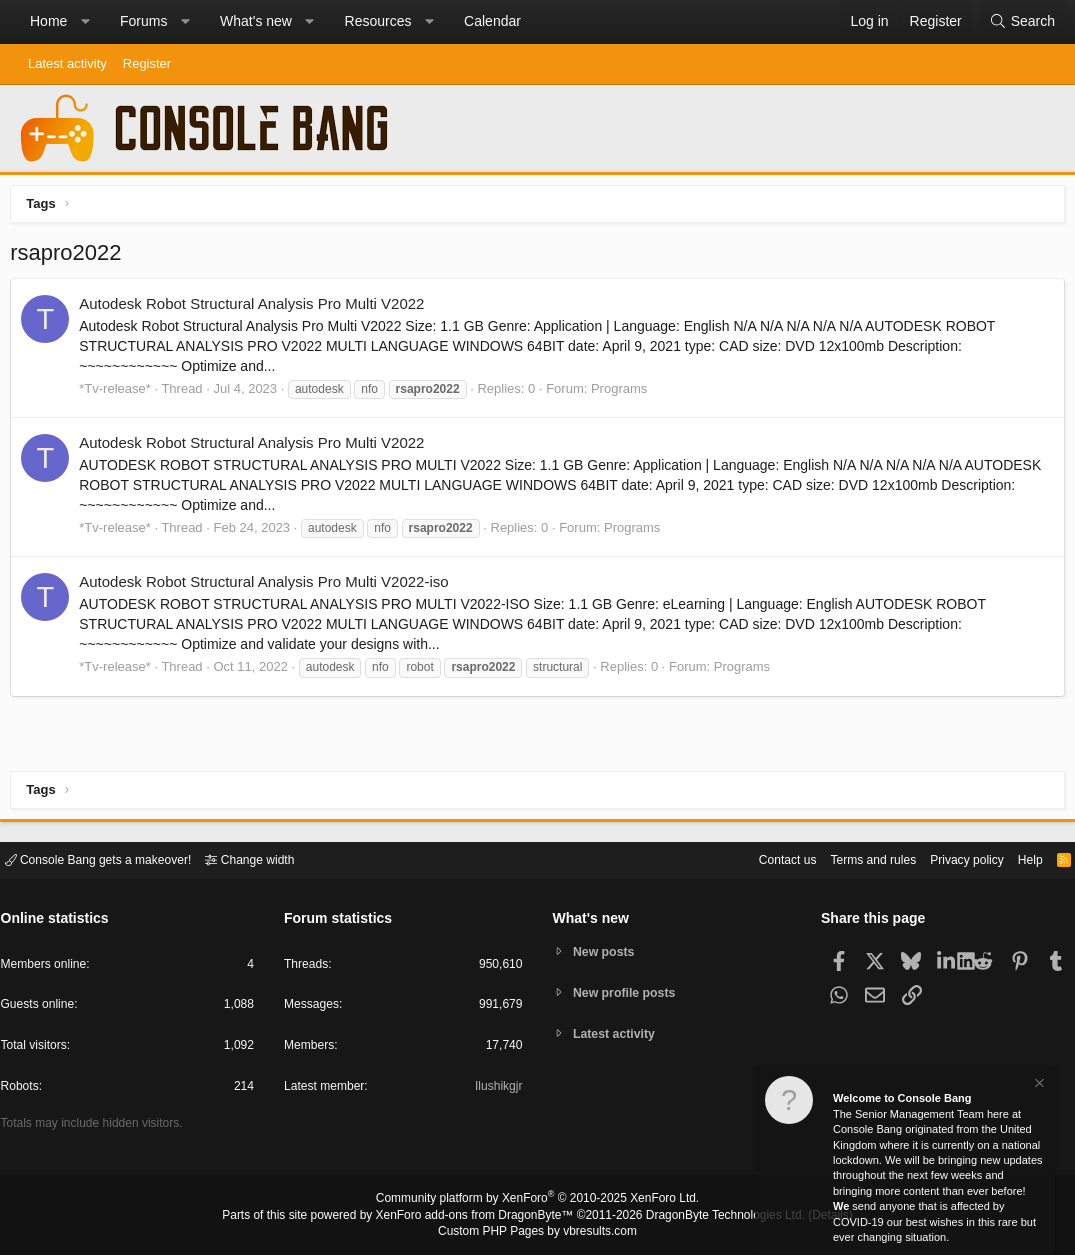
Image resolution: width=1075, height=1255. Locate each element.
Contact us (758, 858)
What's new (256, 21)
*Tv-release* (120, 392)
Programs (624, 392)
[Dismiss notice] (1038, 1085)
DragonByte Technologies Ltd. (710, 1216)
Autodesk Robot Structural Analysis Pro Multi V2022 (256, 308)
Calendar (492, 21)
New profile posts (628, 992)
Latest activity (67, 63)
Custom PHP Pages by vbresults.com (537, 1232)
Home (48, 21)
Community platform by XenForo (538, 1201)
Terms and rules (850, 858)
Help (1018, 858)
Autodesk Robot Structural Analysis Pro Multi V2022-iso (268, 586)
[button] (85, 22)
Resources (378, 21)
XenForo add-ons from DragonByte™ (479, 1216)
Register (147, 63)
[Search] (1022, 22)
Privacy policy (950, 858)
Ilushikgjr (496, 1089)
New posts (606, 950)
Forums (143, 21)
